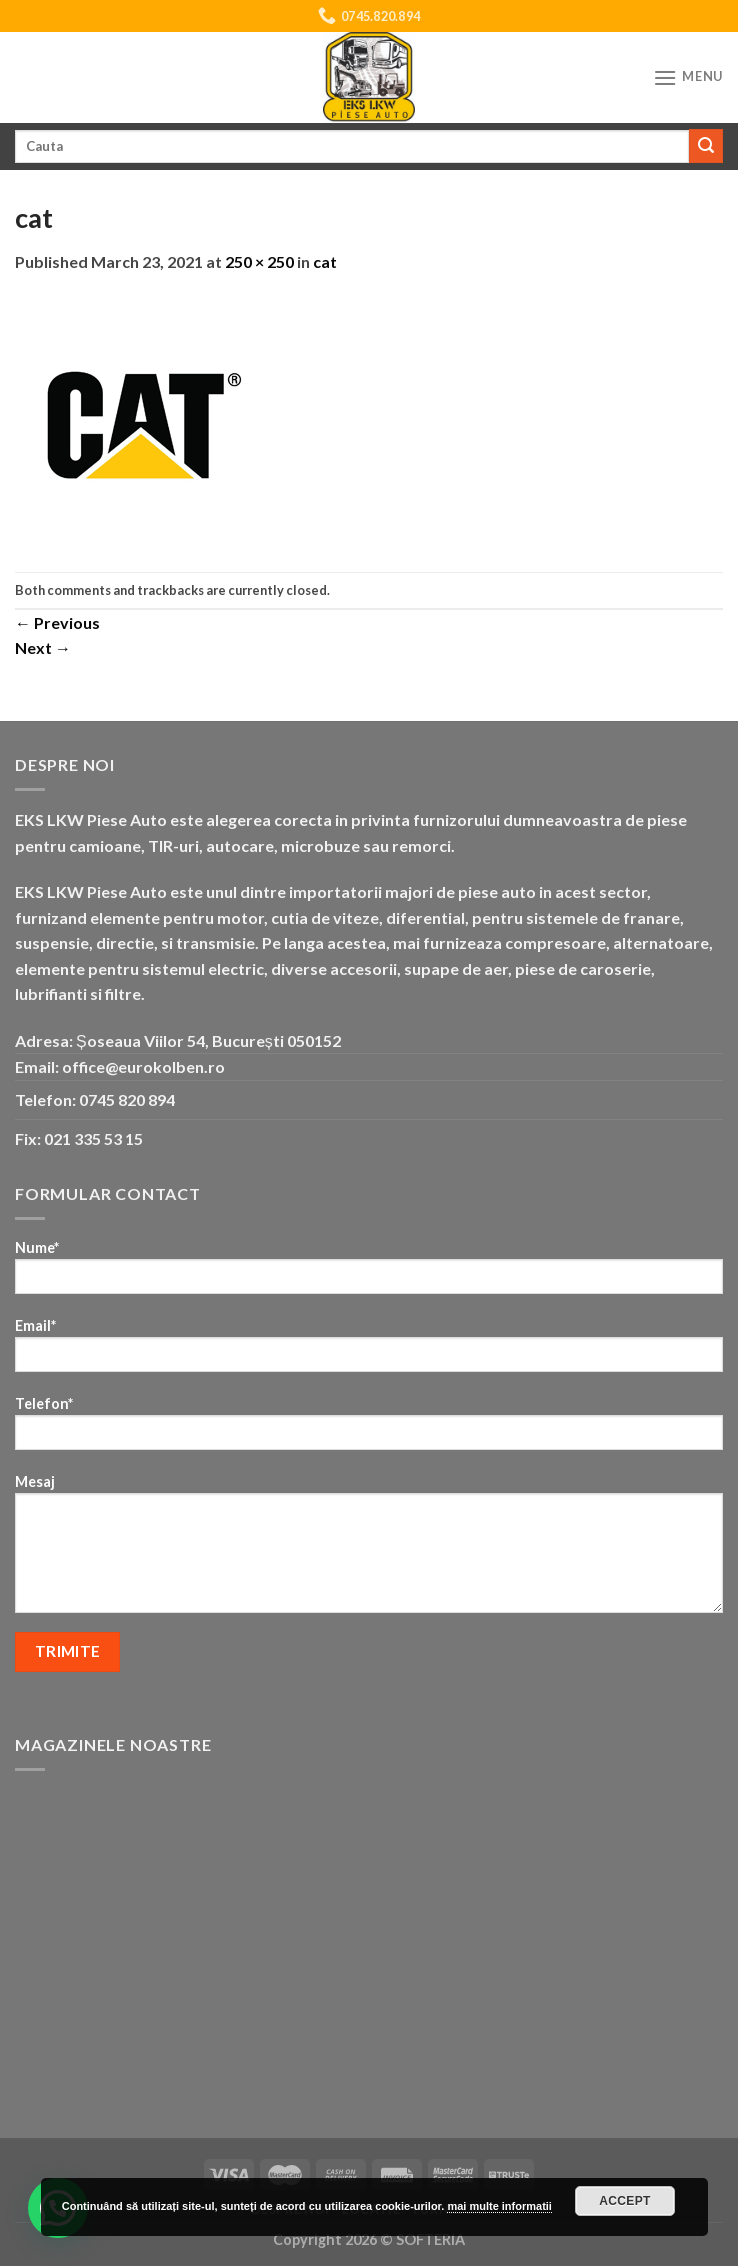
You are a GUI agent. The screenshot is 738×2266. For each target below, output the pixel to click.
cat (325, 261)
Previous (57, 622)
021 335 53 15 (93, 1138)
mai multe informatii (499, 2206)
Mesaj (369, 1550)
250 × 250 (259, 261)
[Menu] (688, 77)
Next (43, 647)
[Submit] (706, 146)
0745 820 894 (127, 1099)
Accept (625, 2201)
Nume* (369, 1273)
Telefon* (369, 1429)
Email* (369, 1351)
